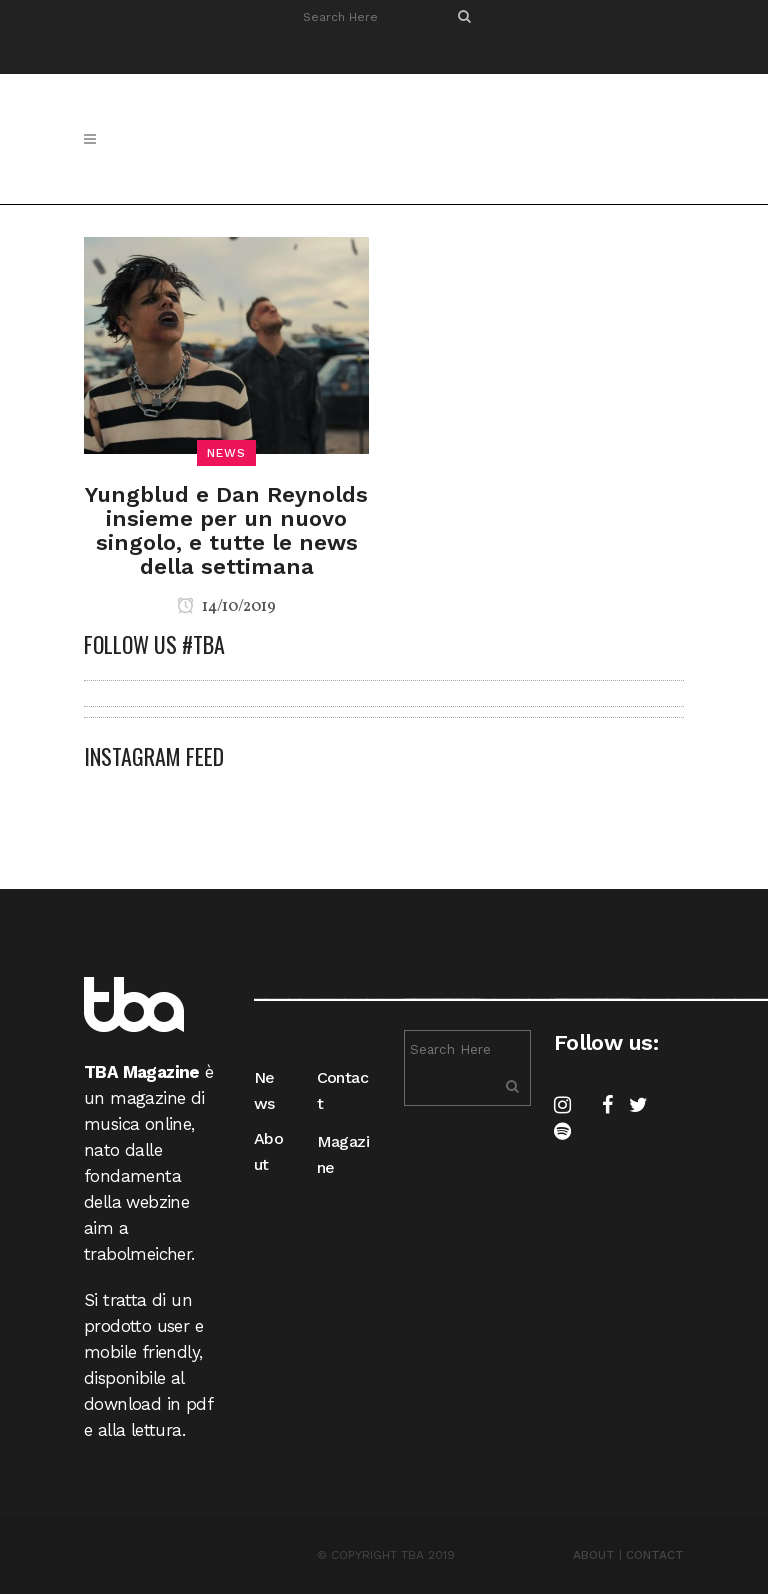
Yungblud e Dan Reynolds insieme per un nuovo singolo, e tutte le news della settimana (226, 530)
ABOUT (594, 1555)
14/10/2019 (226, 607)
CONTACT (655, 1555)
